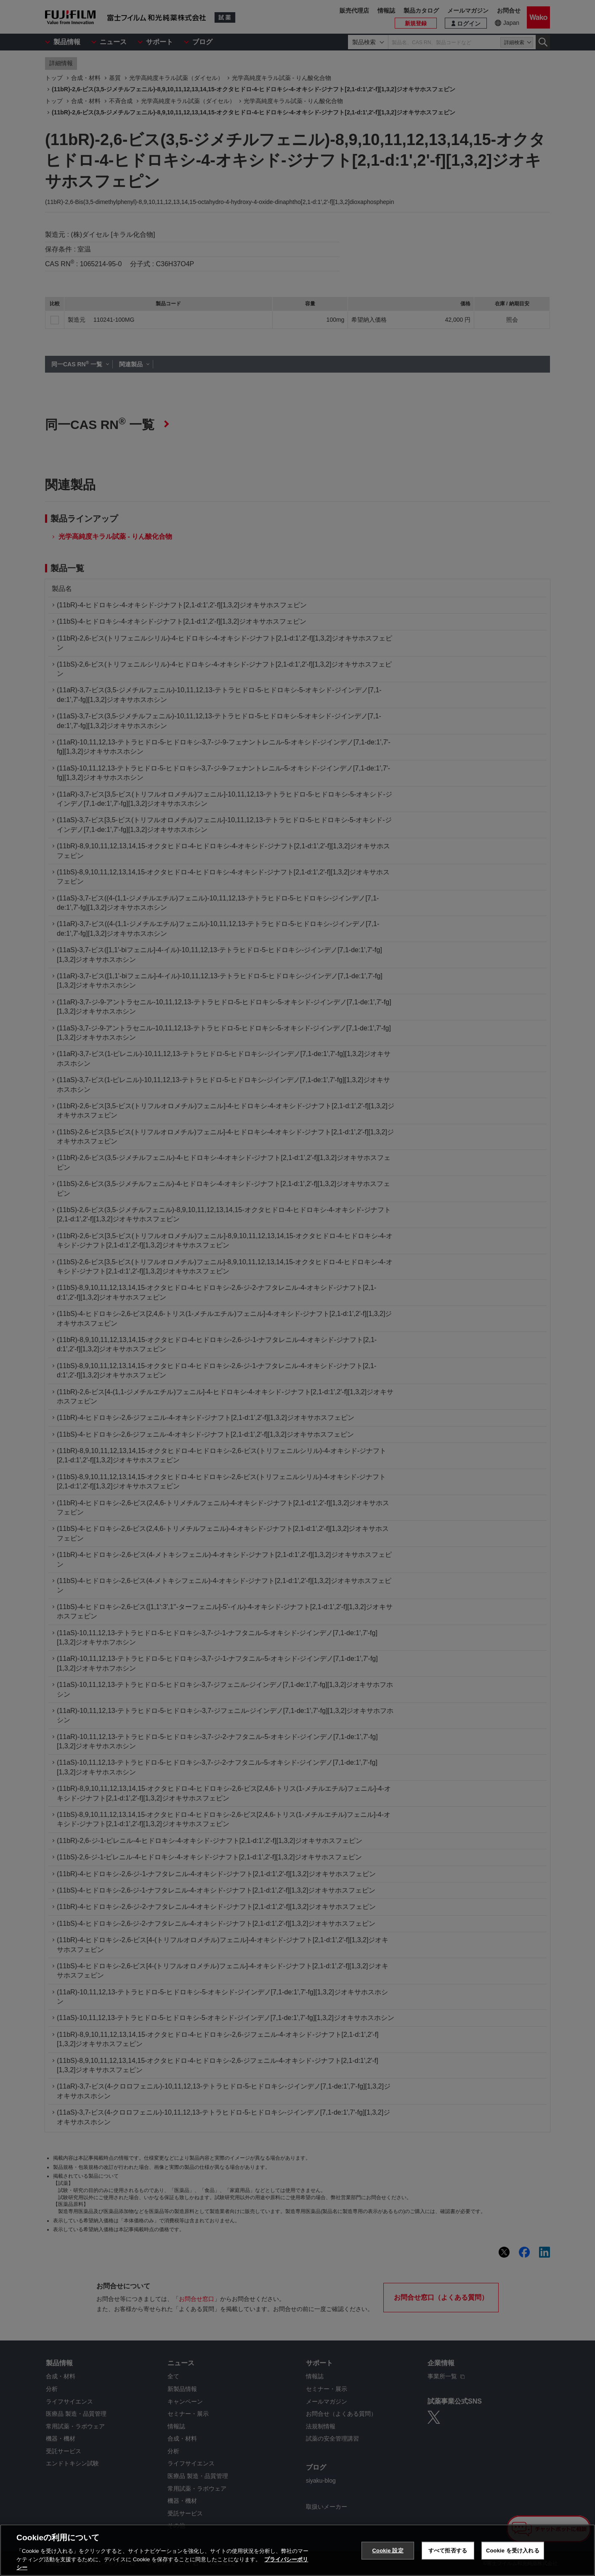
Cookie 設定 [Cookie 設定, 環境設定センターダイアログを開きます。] (388, 2550)
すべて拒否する (447, 2550)
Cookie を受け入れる (512, 2550)
